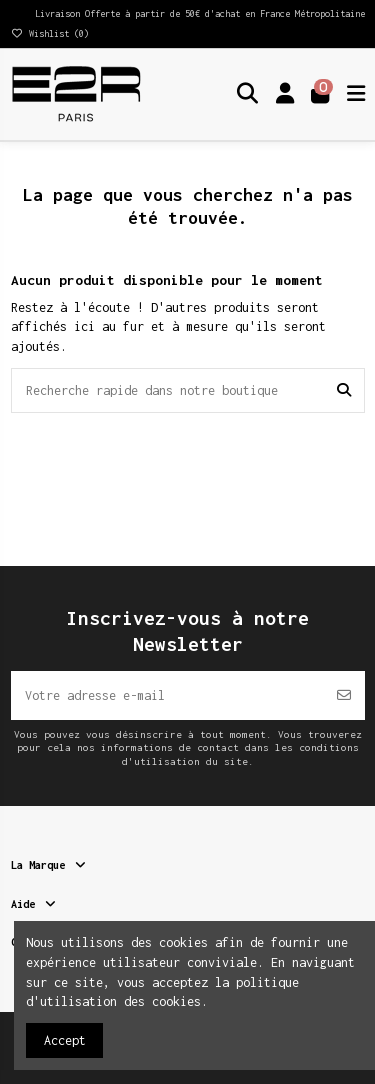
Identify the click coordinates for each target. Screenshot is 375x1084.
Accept (65, 1040)
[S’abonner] (344, 695)
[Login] (285, 94)
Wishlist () (50, 33)
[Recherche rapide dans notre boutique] (344, 390)
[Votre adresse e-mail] (167, 695)
